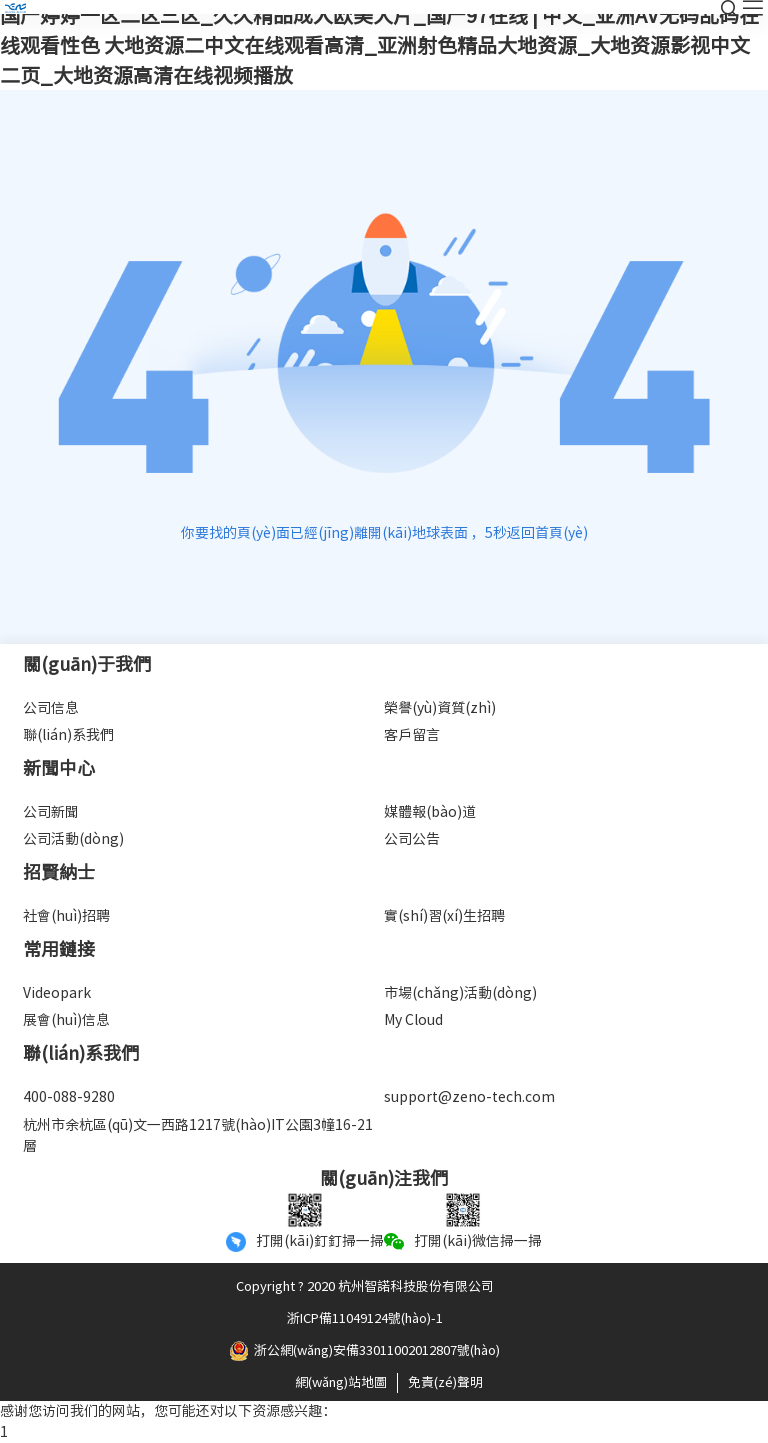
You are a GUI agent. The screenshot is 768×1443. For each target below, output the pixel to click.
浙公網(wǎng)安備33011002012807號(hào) (365, 1351)
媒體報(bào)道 (430, 812)
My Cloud (413, 1020)
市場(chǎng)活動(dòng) (460, 993)
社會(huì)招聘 (66, 916)
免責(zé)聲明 (445, 1382)
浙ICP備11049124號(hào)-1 (365, 1318)
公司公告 (412, 839)
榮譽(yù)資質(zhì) (440, 708)
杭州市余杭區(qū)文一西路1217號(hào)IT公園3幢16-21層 (198, 1135)
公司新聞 (51, 812)
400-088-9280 (69, 1097)
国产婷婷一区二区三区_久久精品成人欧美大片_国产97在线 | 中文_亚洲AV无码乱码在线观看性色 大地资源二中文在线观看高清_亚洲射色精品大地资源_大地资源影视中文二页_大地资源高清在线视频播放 (379, 45)
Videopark (57, 993)
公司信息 (51, 708)
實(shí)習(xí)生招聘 (444, 916)
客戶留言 (412, 735)
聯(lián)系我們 (68, 735)
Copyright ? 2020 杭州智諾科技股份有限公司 (365, 1286)
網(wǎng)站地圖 (341, 1382)
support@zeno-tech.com (469, 1097)
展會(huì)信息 (66, 1020)
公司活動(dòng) (73, 839)
